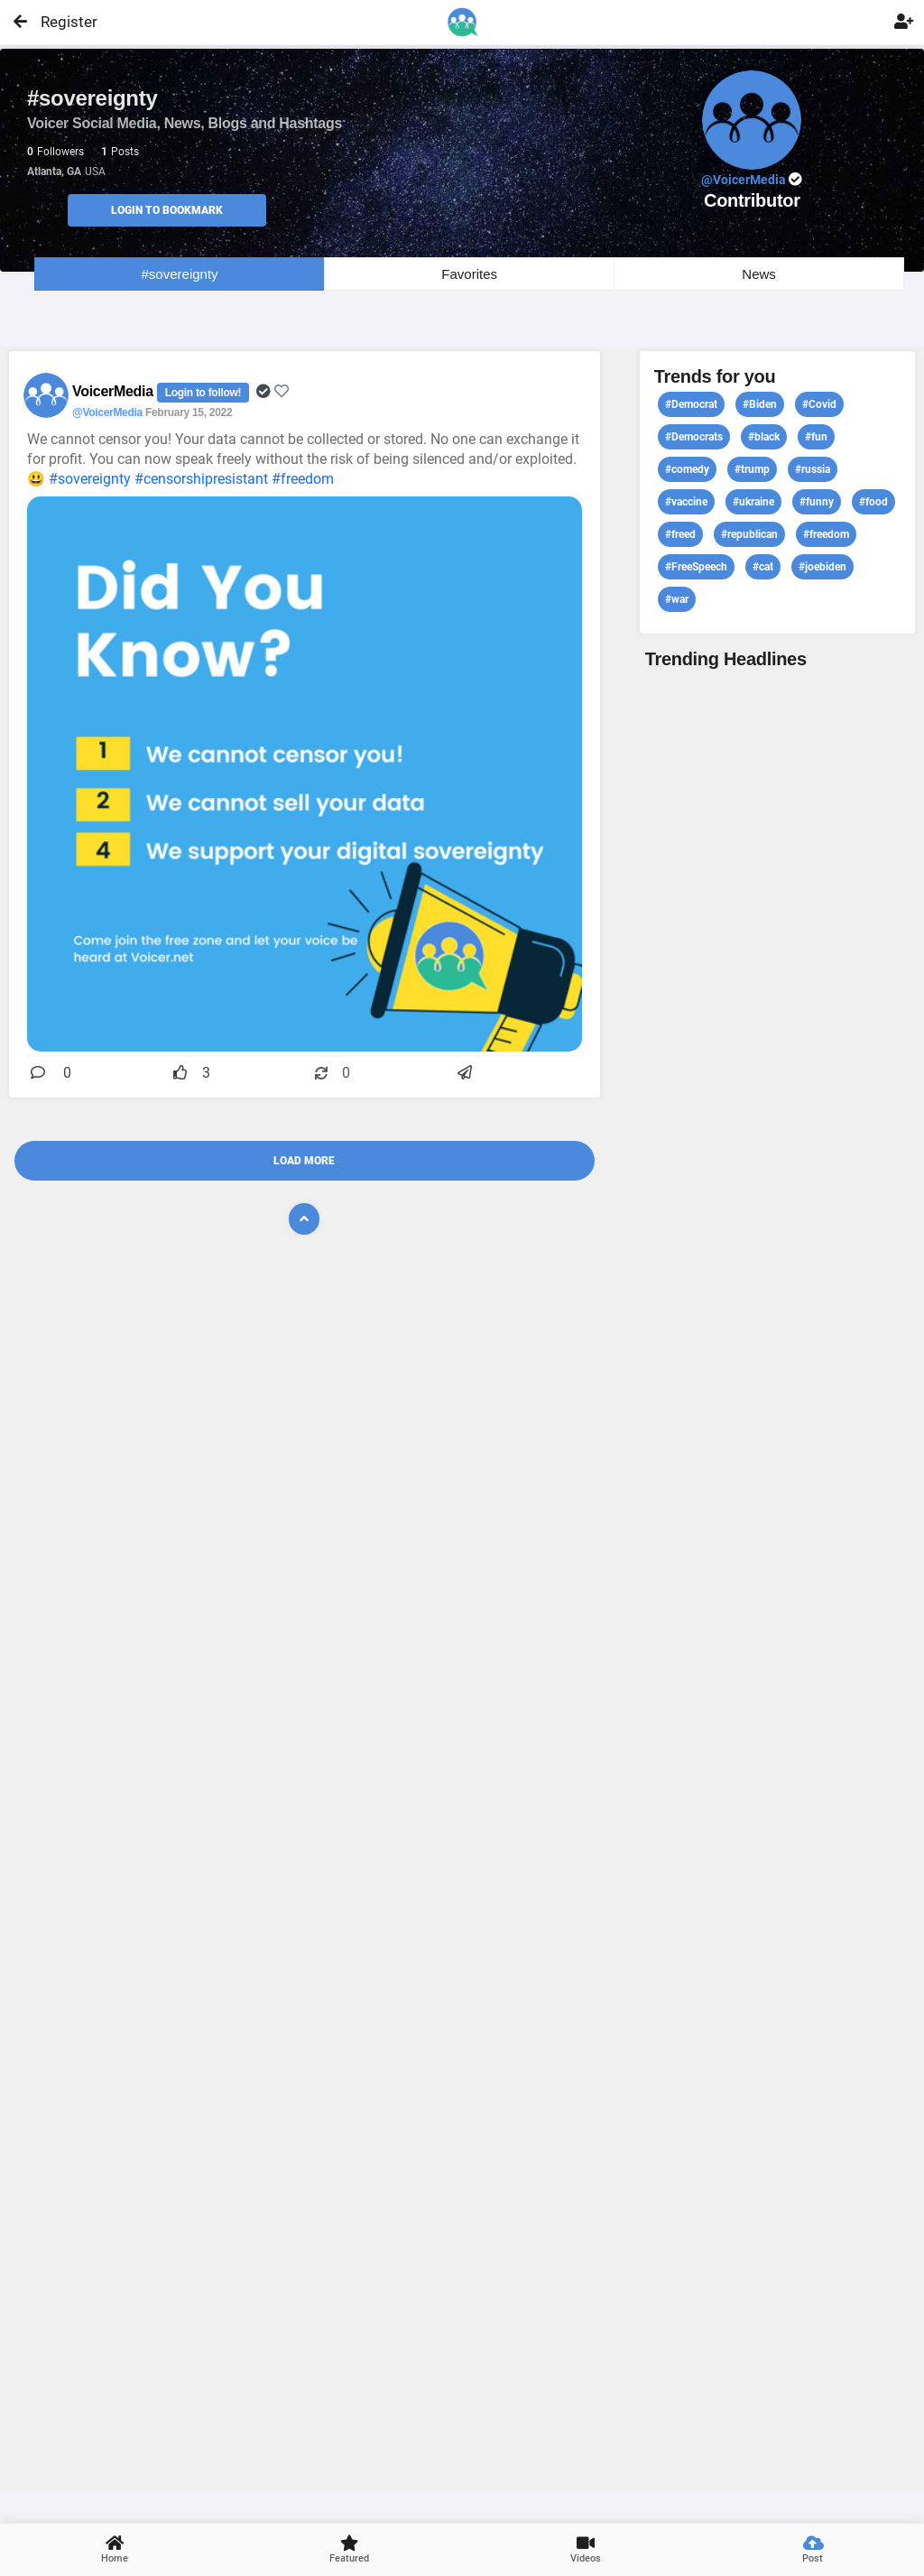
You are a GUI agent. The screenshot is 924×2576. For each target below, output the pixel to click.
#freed (680, 534)
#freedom (303, 478)
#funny (816, 502)
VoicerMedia (114, 391)
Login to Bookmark (167, 210)
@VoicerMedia (107, 412)
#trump (752, 469)
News (759, 274)
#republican (749, 534)
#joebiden (822, 567)
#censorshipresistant (201, 478)
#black (764, 437)
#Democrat (691, 404)
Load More (304, 1160)
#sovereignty (180, 274)
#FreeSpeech (696, 567)
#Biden (760, 404)
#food (873, 502)
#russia (812, 469)
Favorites (469, 274)
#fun (816, 437)
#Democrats (694, 437)
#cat (763, 567)
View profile (777, 1576)
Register (61, 22)
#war (676, 599)
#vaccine (686, 502)
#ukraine (753, 502)
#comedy (687, 469)
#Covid (819, 404)
